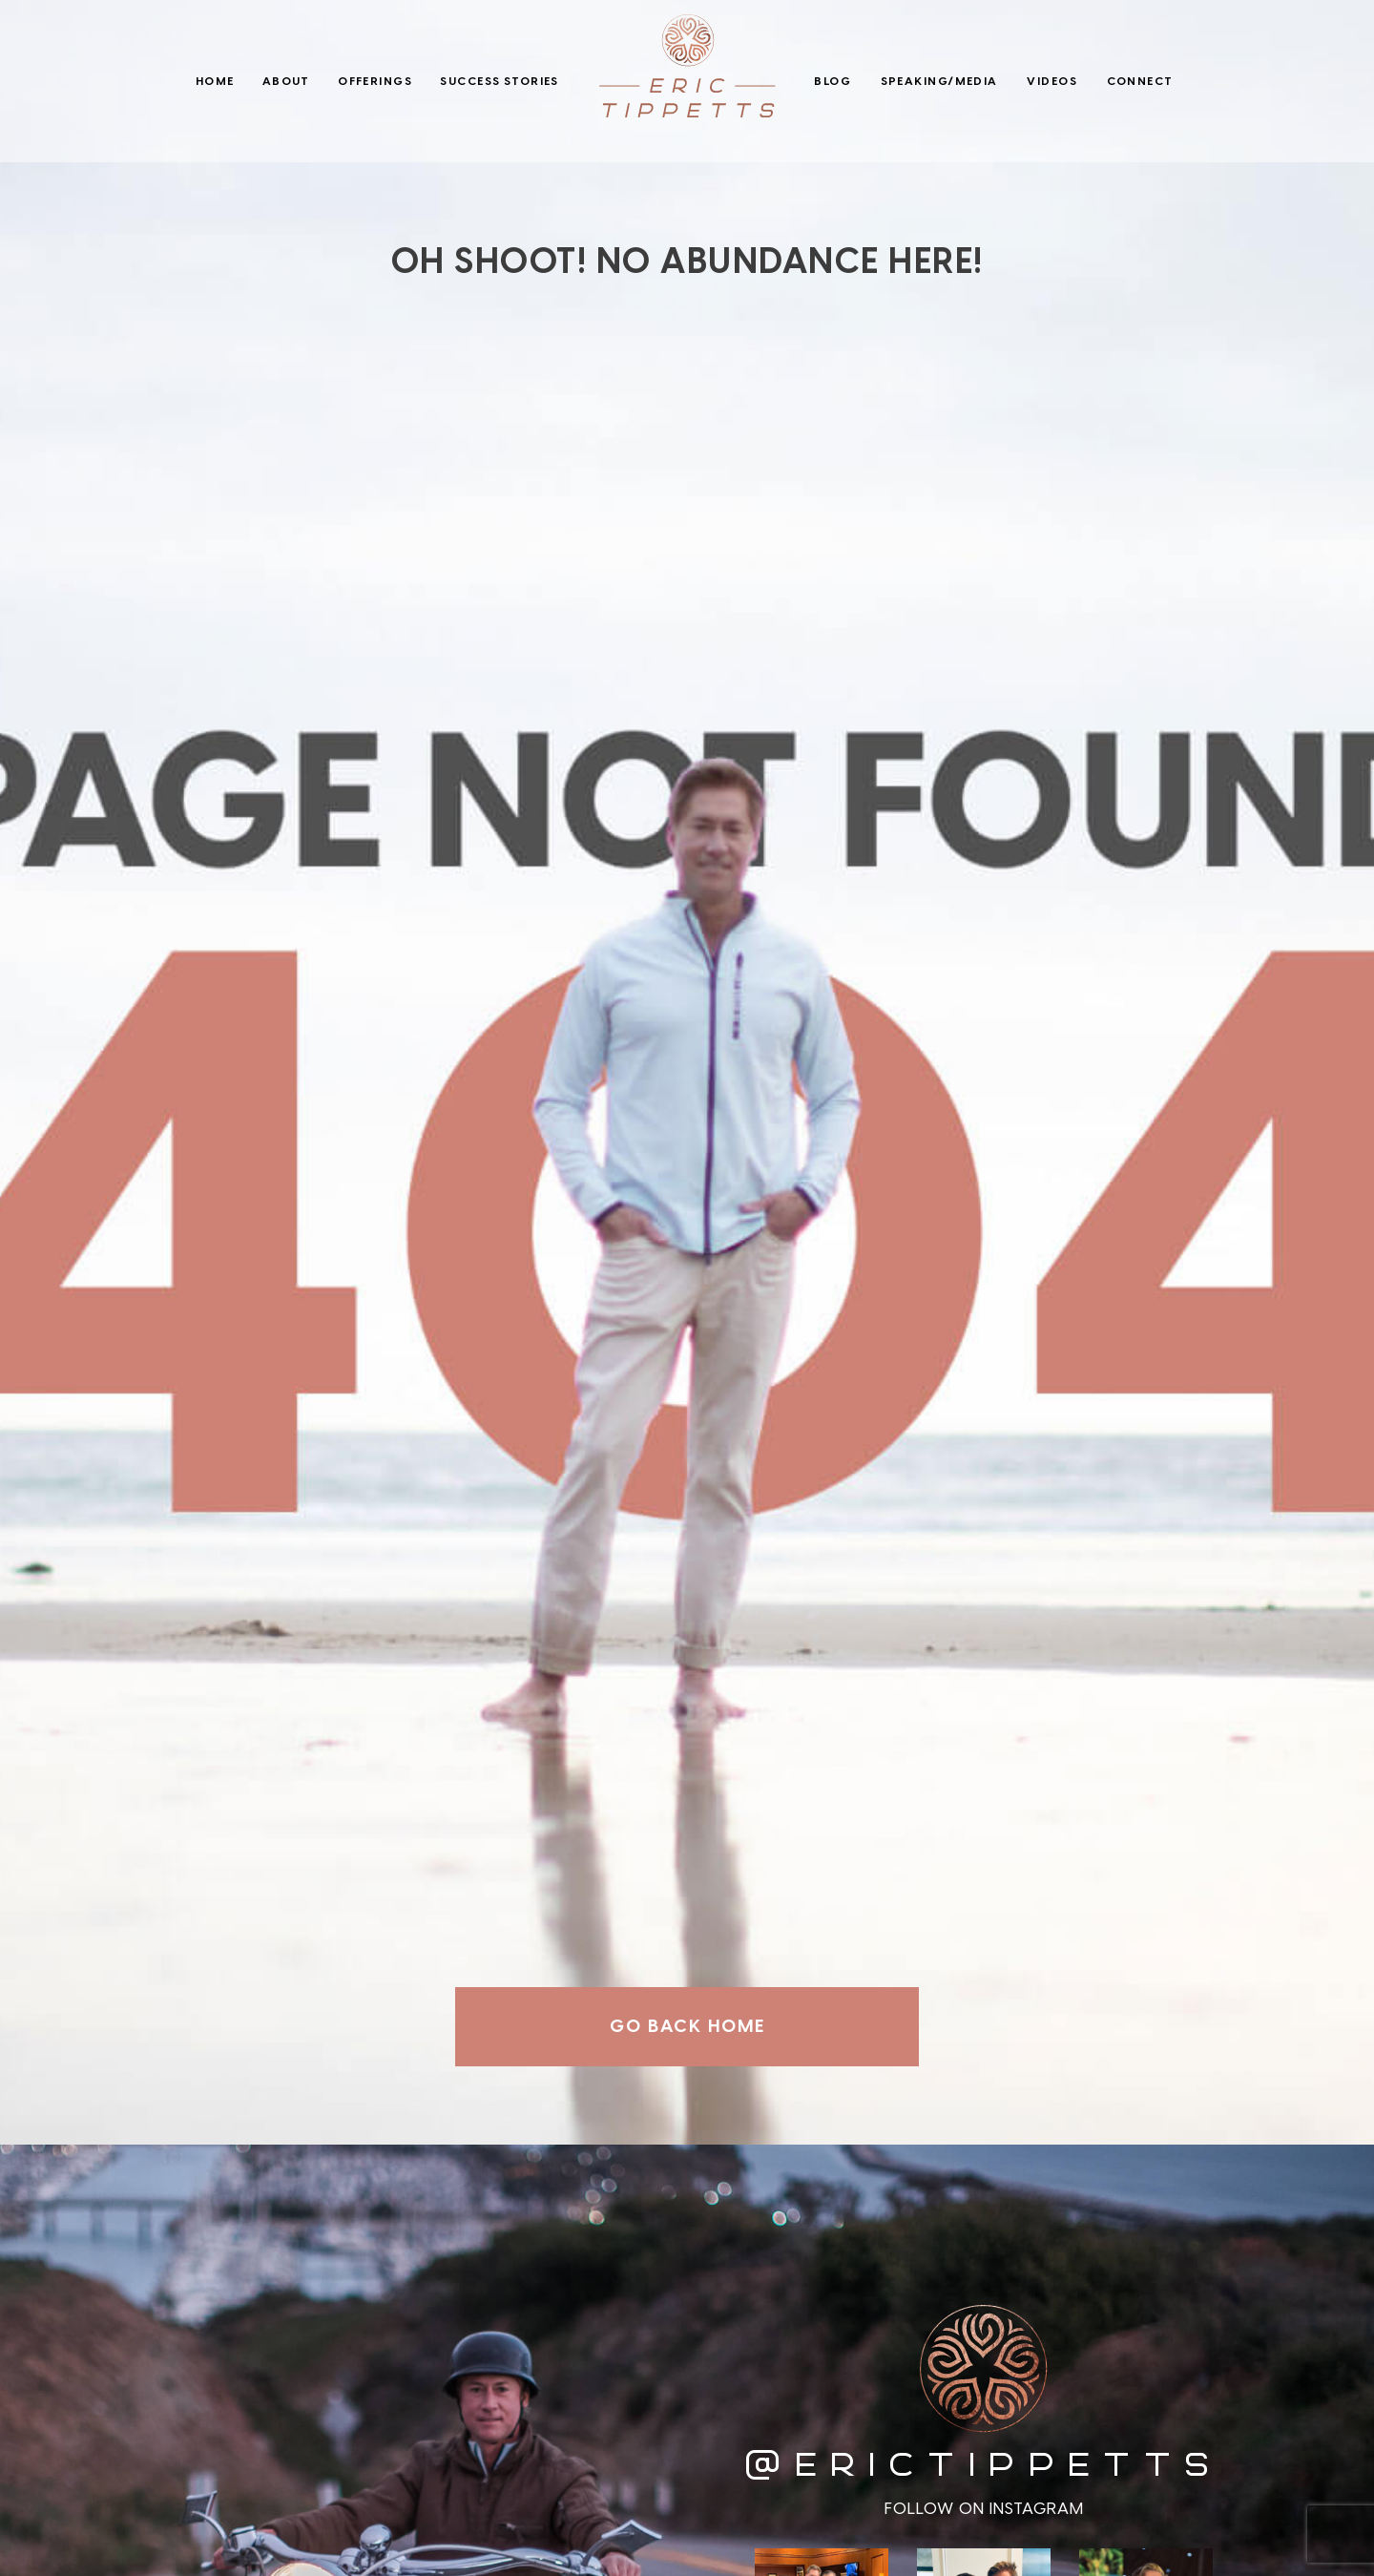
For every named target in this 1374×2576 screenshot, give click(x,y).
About (286, 81)
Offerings (375, 81)
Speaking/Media (939, 81)
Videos (1052, 81)
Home (215, 81)
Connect (1140, 81)
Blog (832, 81)
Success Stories (499, 81)
